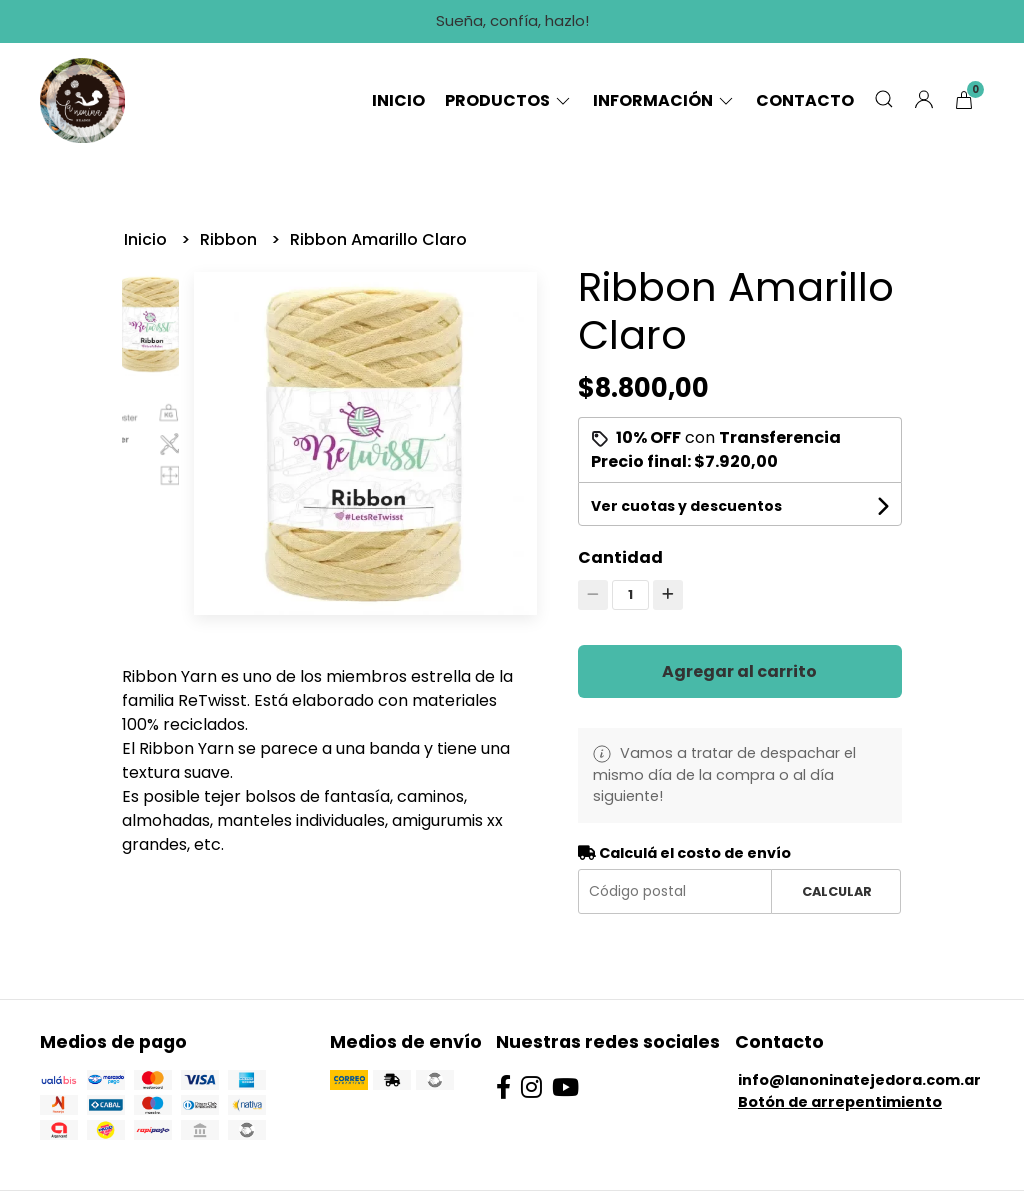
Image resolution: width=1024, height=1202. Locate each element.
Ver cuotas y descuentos (686, 506)
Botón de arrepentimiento (840, 1102)
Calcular (837, 891)
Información (664, 100)
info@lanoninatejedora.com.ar (859, 1080)
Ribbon (230, 239)
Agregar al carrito (739, 671)
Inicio (398, 100)
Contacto (805, 100)
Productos (509, 100)
